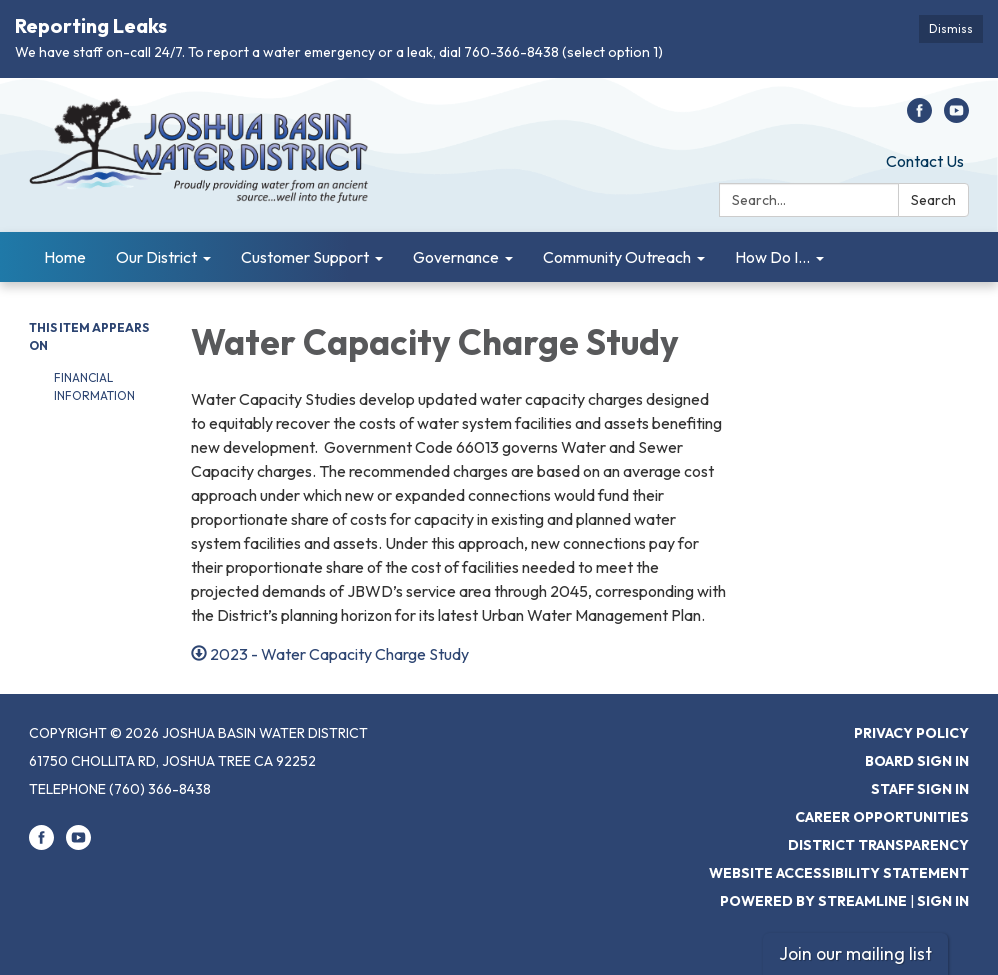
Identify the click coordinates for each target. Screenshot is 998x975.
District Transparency (878, 845)
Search (933, 200)
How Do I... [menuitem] (772, 257)
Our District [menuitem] (156, 257)
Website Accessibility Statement (839, 873)
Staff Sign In (920, 789)
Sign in (943, 901)
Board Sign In (917, 761)
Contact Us (925, 161)
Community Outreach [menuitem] (617, 257)
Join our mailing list (855, 953)
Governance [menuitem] (456, 257)
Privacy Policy (911, 733)
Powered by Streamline (813, 901)
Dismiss (951, 28)
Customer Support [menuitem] (305, 257)
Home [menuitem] (65, 257)
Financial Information (94, 386)
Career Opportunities (882, 817)
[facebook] (919, 117)
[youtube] (956, 117)
